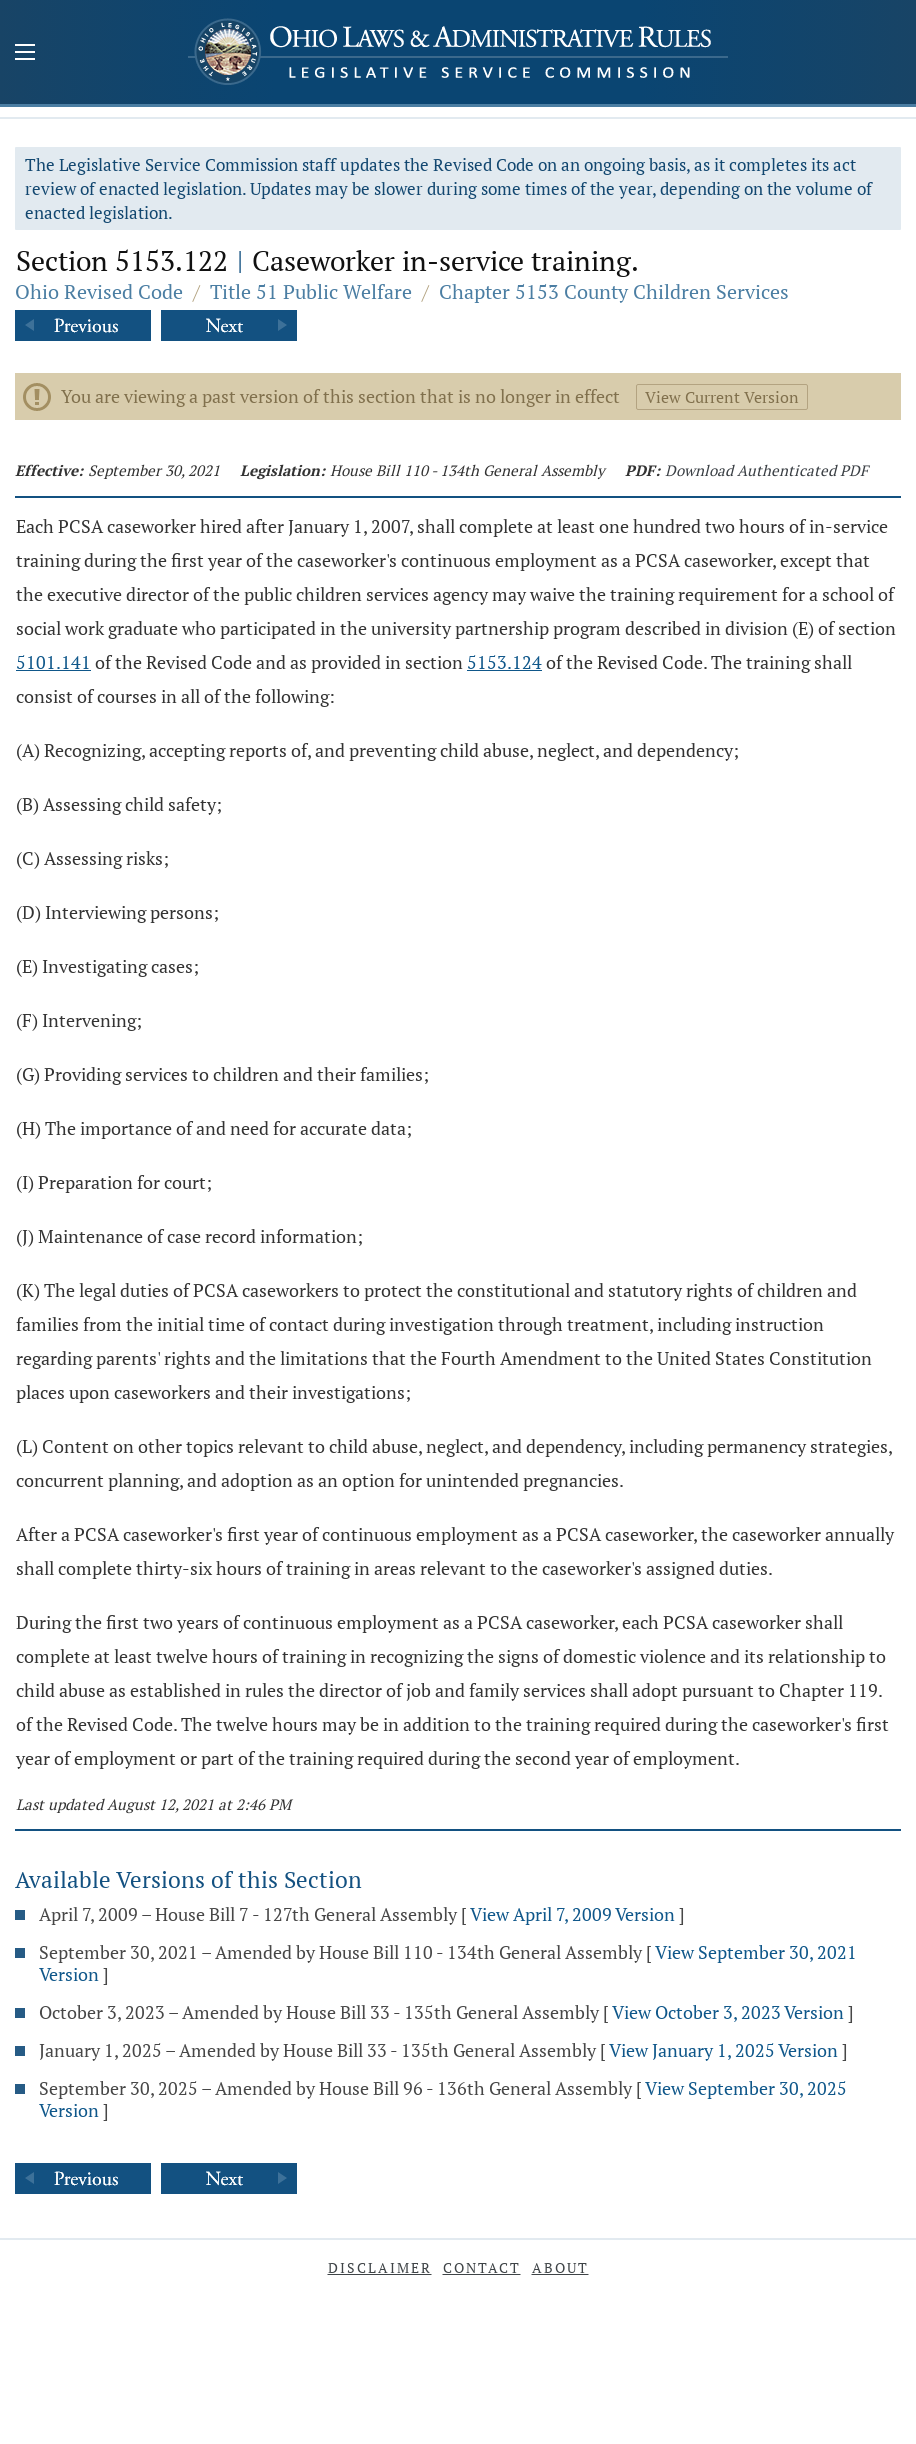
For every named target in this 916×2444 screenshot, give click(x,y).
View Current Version (722, 397)
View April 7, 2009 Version (572, 1914)
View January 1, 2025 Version (723, 2050)
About (560, 2267)
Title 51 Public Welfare (311, 291)
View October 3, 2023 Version (728, 2012)
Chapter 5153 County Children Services (614, 291)
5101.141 (53, 662)
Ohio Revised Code (99, 291)
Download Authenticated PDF (766, 470)
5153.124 (504, 662)
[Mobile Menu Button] (25, 54)
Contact (482, 2267)
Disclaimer (380, 2267)
